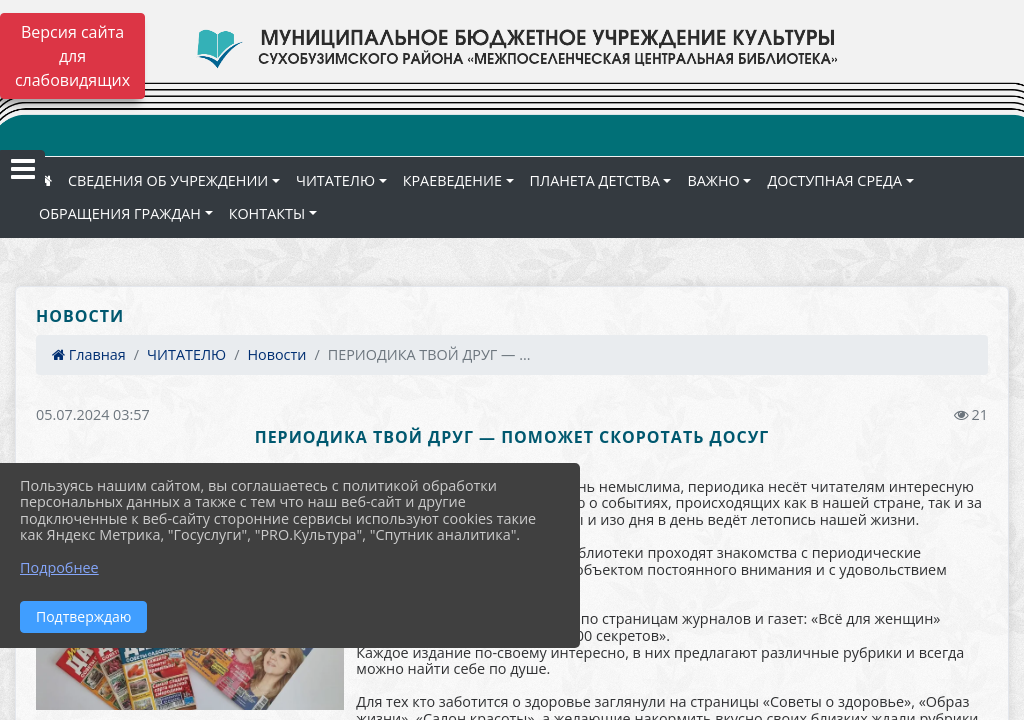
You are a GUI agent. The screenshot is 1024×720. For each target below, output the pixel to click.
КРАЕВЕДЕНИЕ (452, 180)
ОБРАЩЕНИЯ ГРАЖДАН (120, 213)
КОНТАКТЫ (267, 213)
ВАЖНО (713, 180)
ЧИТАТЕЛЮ (335, 180)
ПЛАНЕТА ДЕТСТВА (595, 180)
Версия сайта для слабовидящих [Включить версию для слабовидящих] (72, 56)
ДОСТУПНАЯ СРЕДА (834, 180)
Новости (276, 354)
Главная (89, 354)
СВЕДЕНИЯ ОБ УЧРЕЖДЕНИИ (168, 180)
